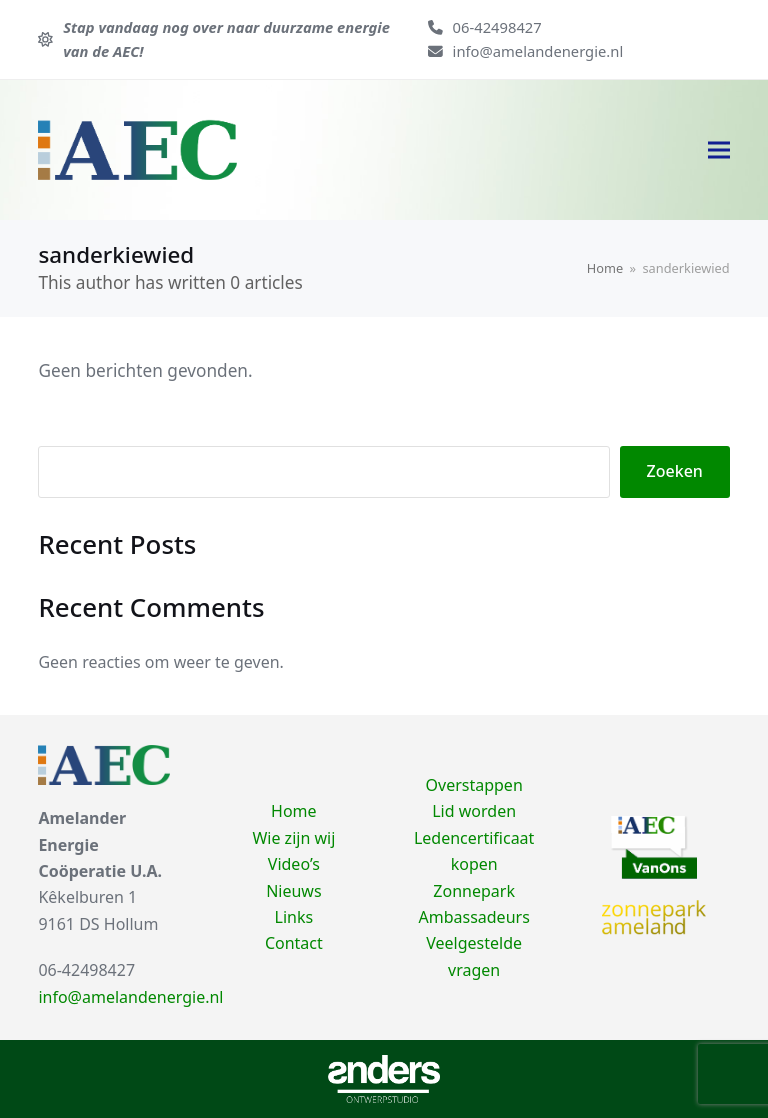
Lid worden (474, 811)
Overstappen (474, 785)
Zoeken (675, 471)
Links (294, 917)
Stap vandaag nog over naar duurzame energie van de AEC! (226, 39)
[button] (719, 149)
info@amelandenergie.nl (538, 51)
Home (294, 811)
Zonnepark (474, 891)
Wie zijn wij (293, 838)
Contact (294, 943)
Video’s (294, 864)
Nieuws (293, 891)
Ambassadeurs (473, 917)
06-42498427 (497, 27)
